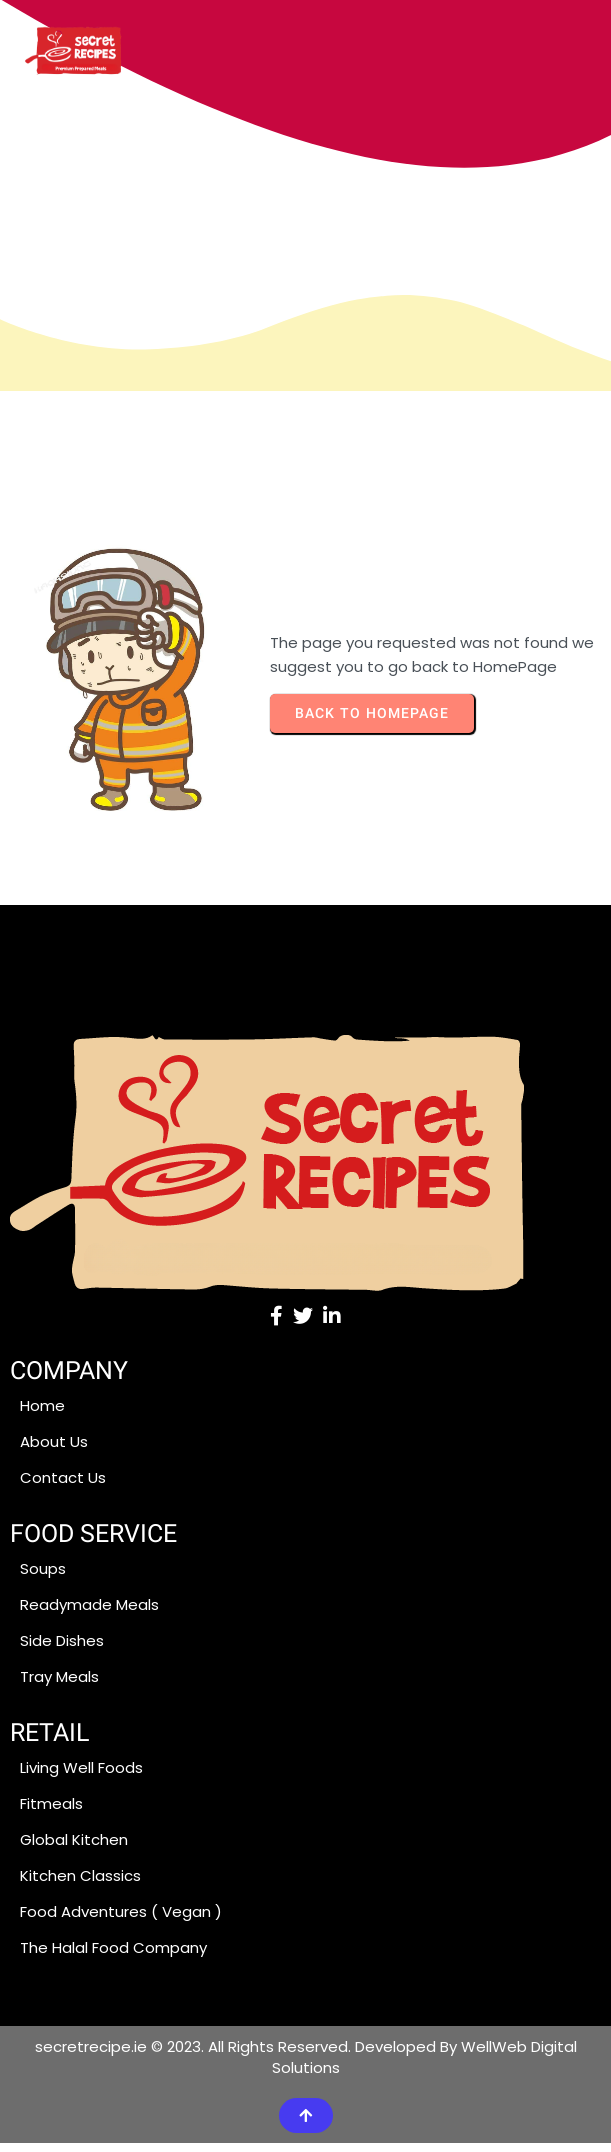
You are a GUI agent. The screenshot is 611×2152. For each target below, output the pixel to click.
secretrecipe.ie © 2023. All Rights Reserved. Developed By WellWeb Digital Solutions (306, 2066)
